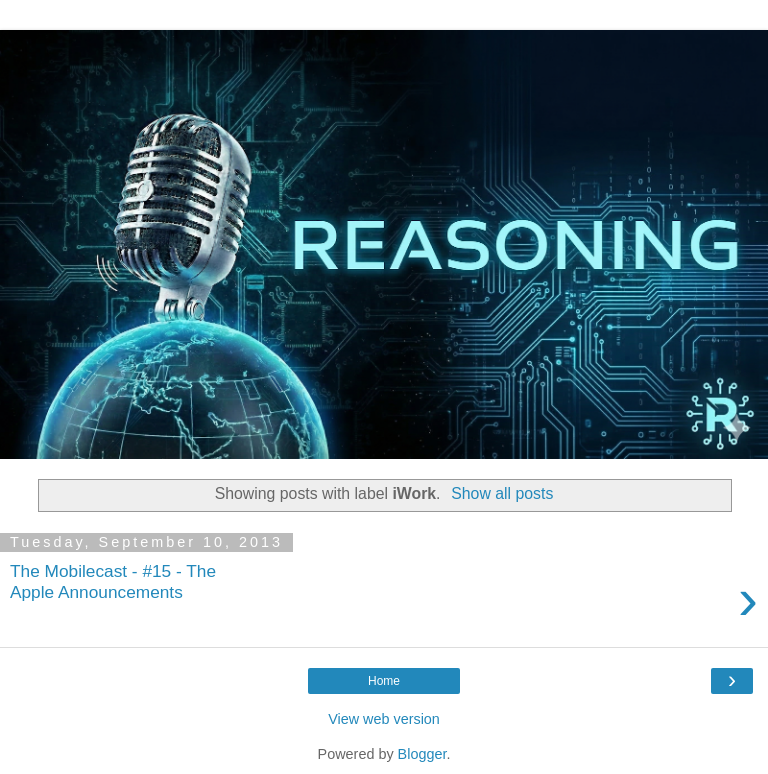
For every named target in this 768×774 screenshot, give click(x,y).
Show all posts (502, 493)
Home (384, 681)
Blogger (422, 754)
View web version (384, 719)
